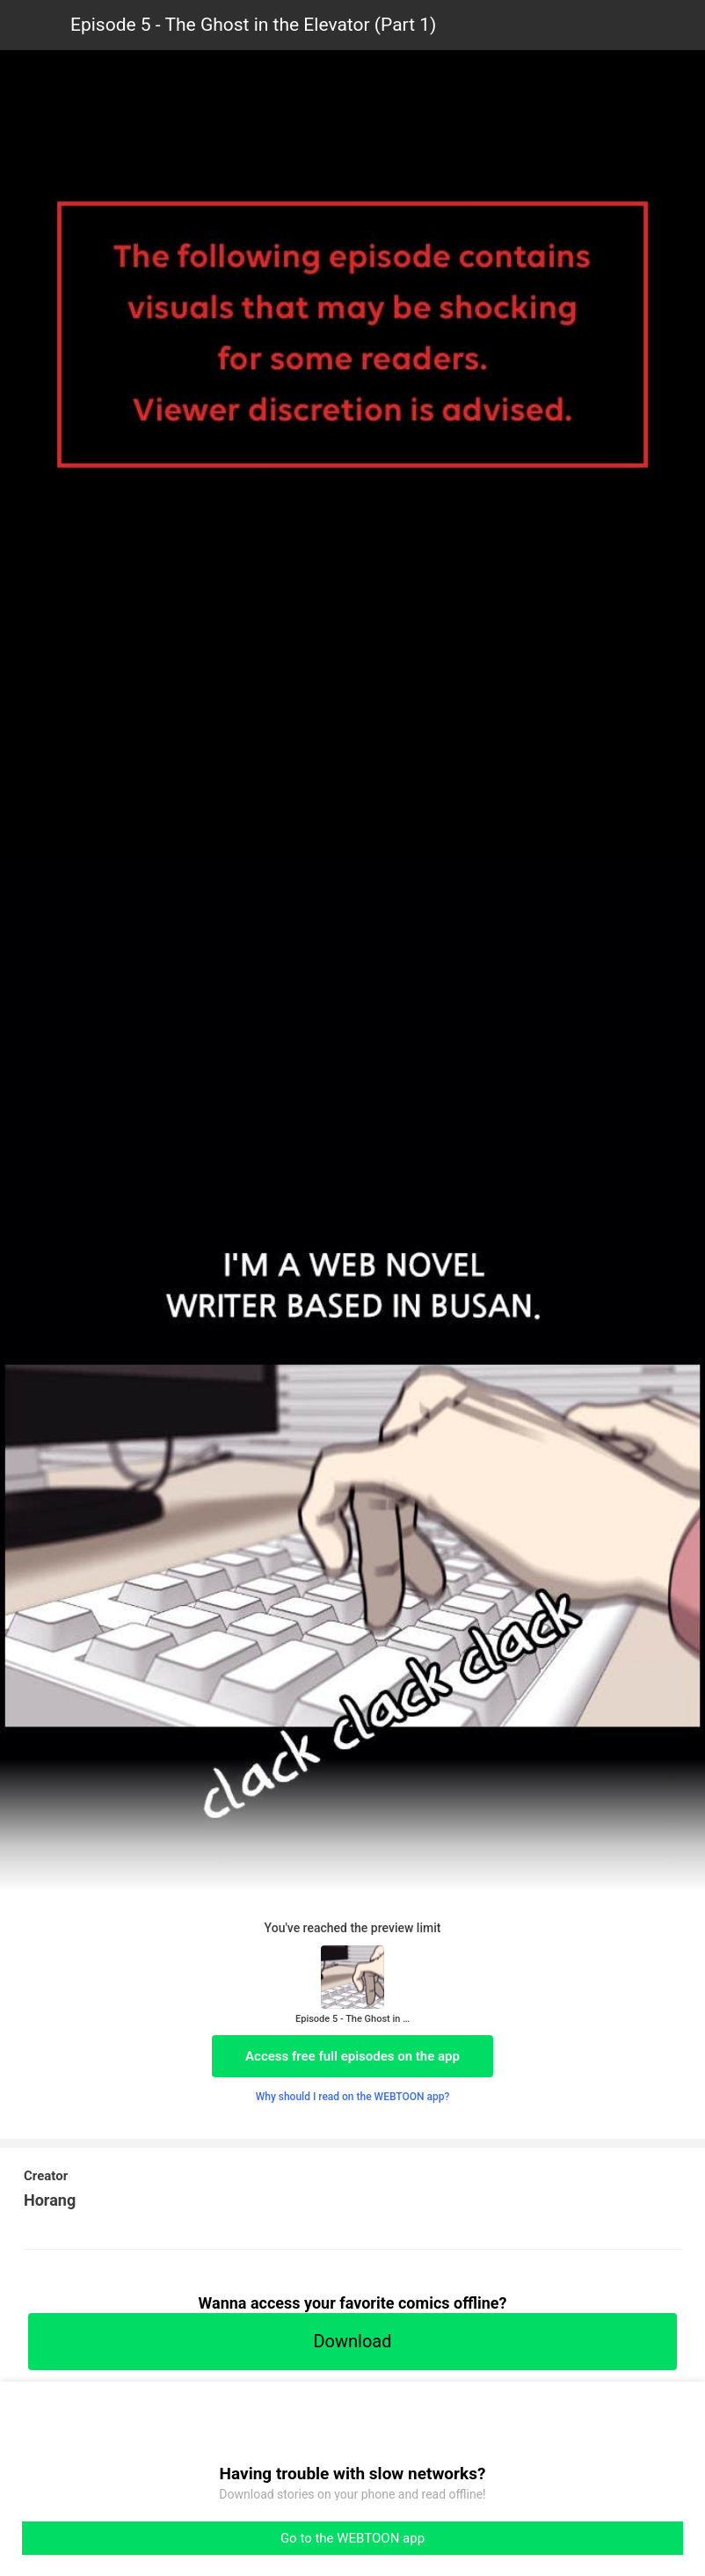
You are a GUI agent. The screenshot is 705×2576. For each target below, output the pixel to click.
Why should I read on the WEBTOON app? (353, 2097)
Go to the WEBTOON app (352, 2538)
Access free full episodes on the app (352, 2056)
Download (352, 2341)
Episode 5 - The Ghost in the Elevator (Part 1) (253, 24)
